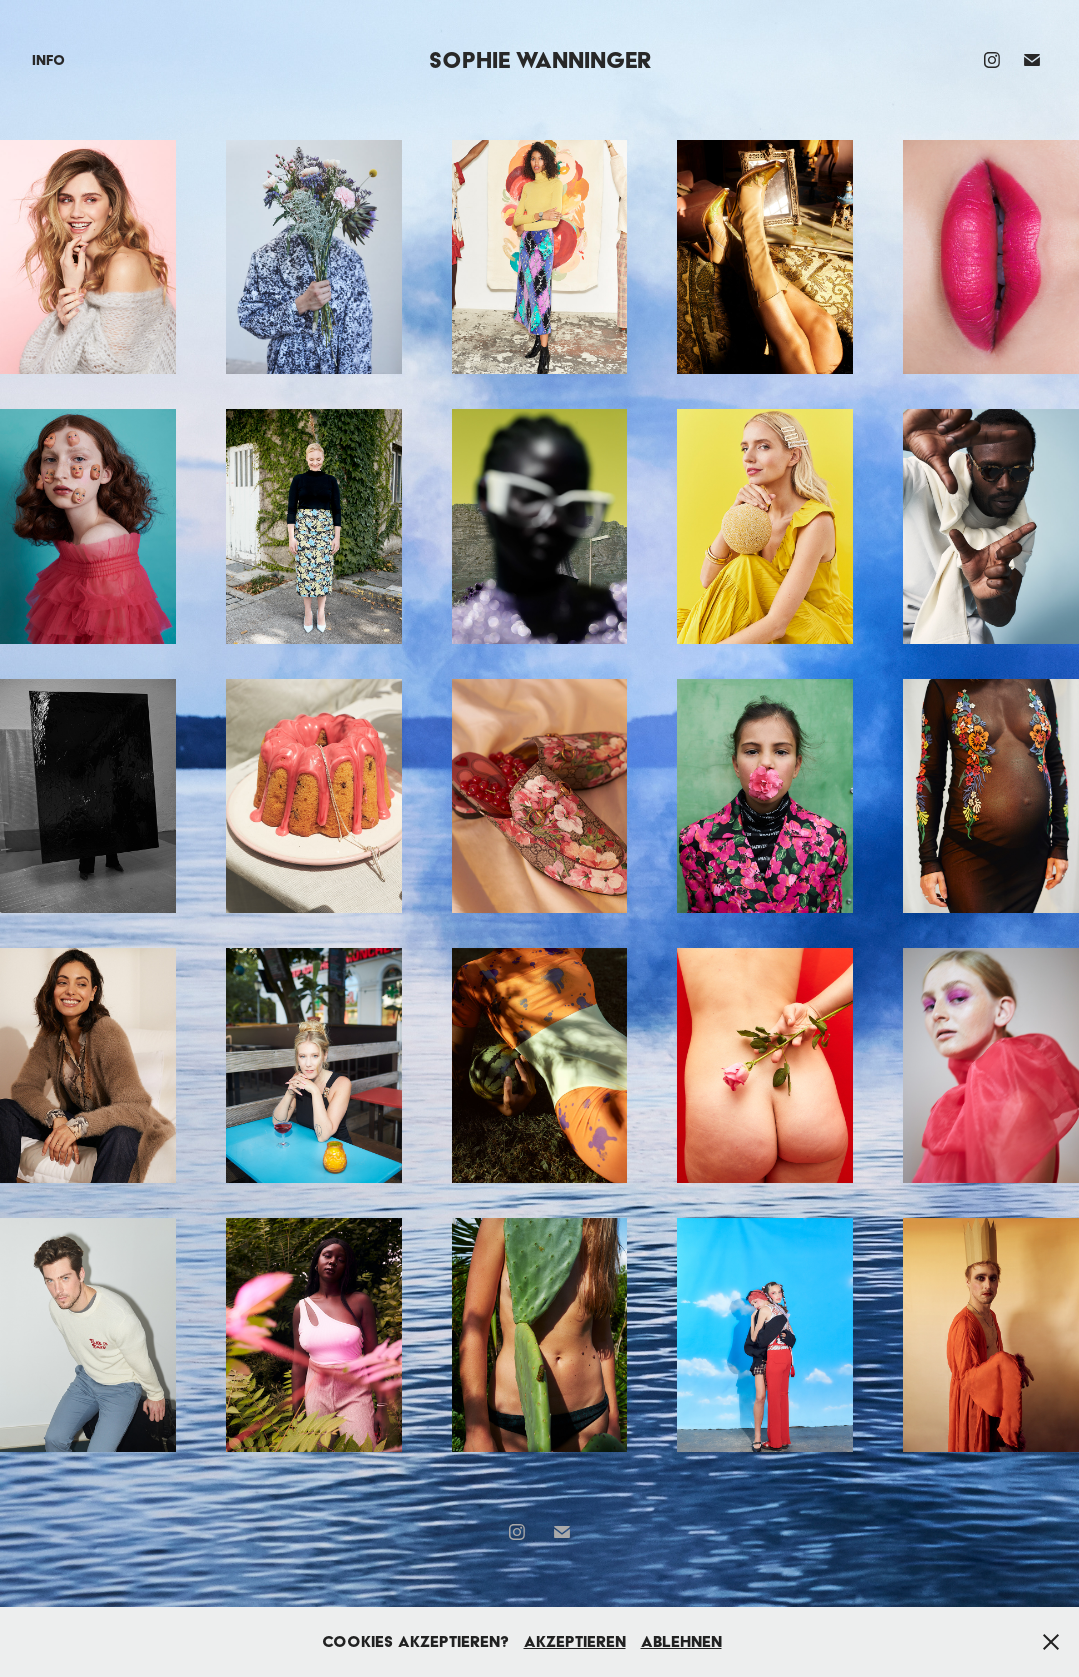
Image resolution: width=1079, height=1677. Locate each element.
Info (48, 60)
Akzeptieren (575, 1641)
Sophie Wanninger (540, 59)
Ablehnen (681, 1641)
